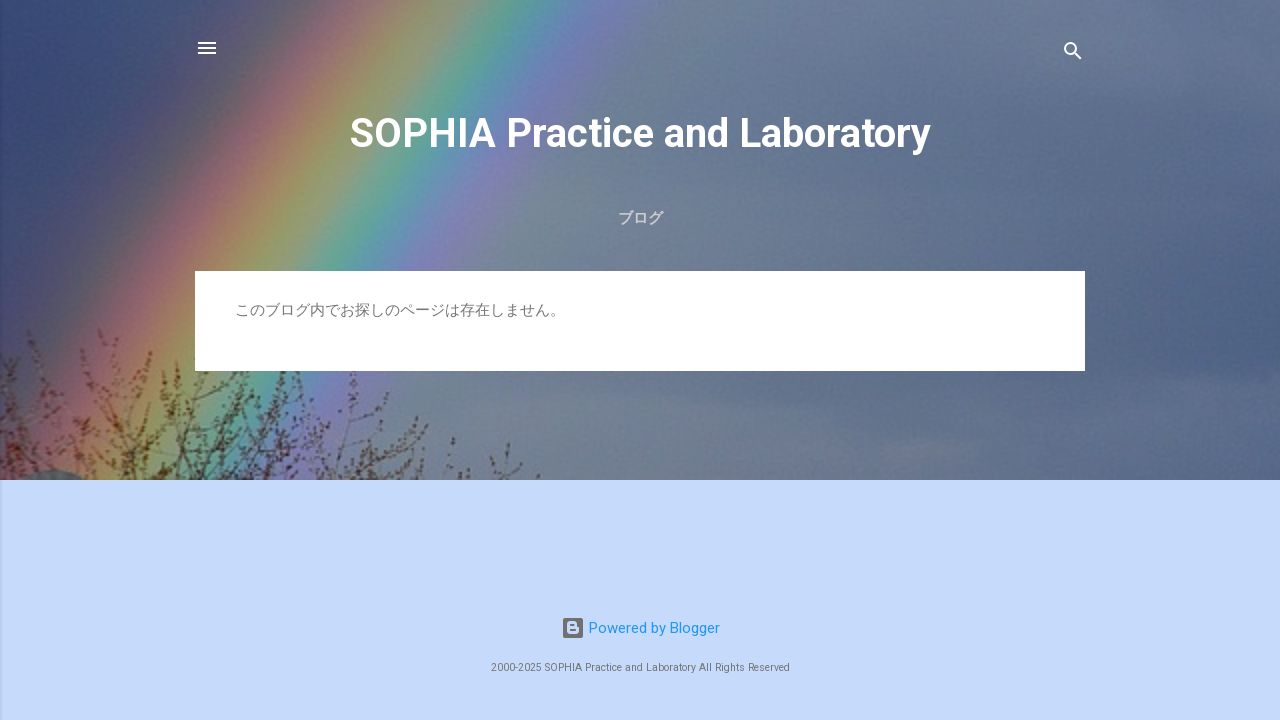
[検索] (1073, 54)
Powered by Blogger (640, 628)
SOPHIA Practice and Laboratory (640, 133)
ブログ (640, 218)
